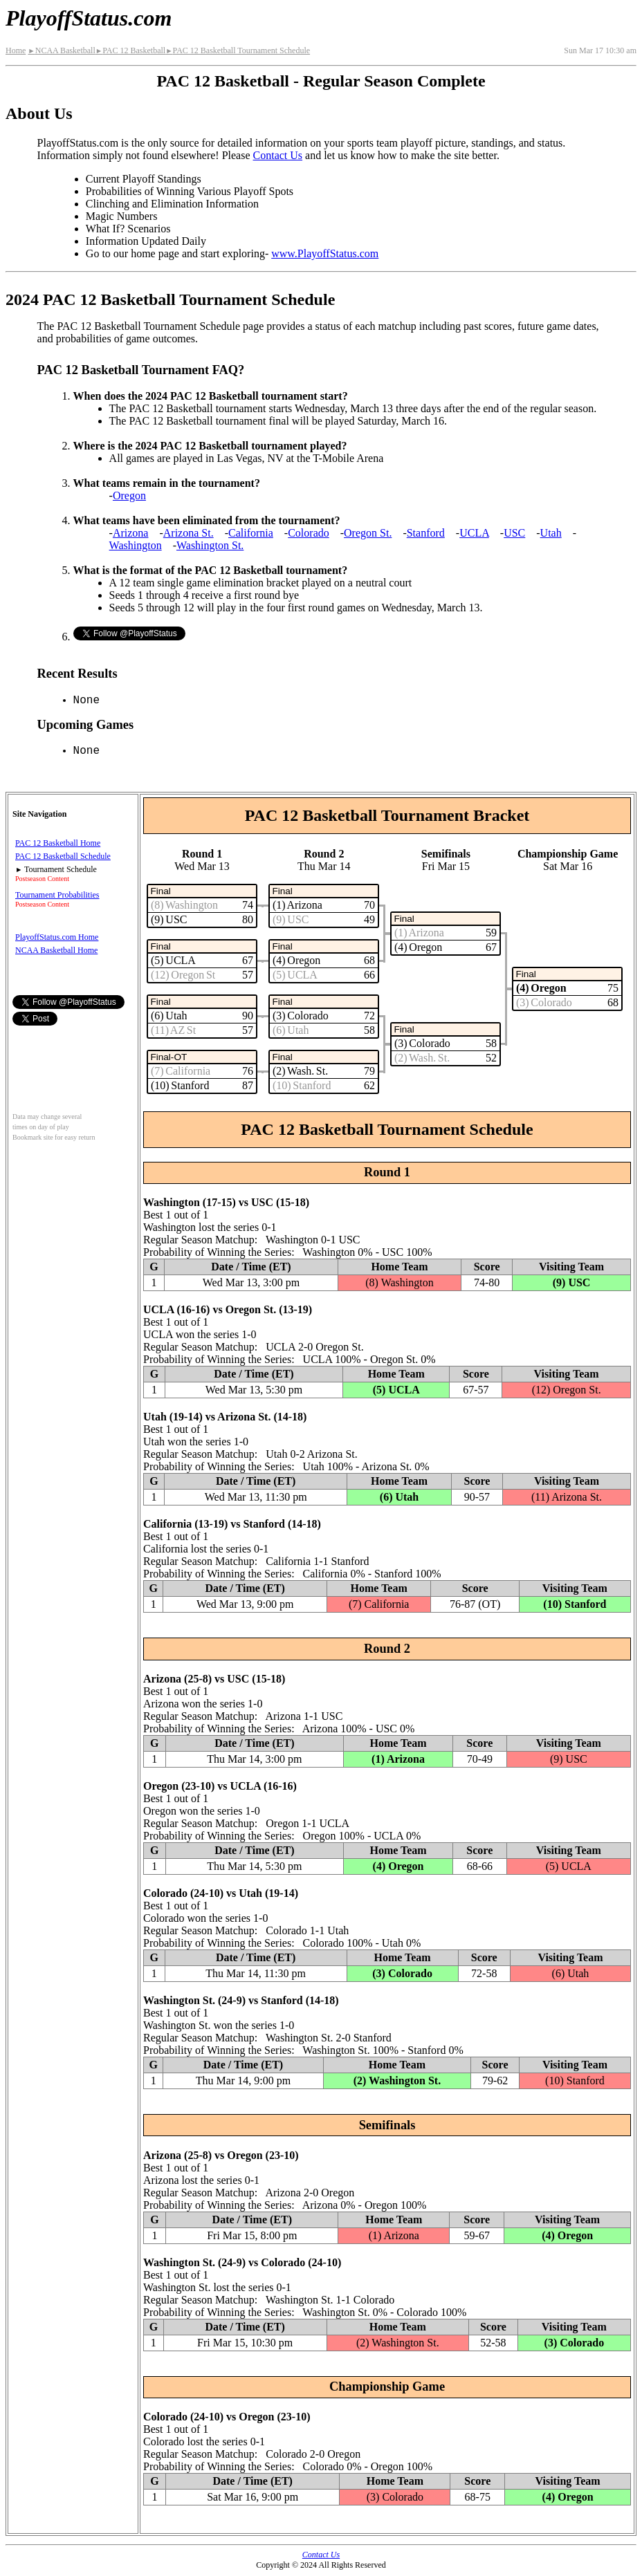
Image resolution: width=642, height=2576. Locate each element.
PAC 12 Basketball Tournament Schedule (237, 50)
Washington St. (210, 545)
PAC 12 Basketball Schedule (63, 856)
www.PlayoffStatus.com (324, 253)
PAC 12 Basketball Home (57, 843)
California (250, 533)
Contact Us (278, 155)
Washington (135, 545)
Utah (551, 533)
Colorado (308, 533)
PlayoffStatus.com (89, 18)
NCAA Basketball (61, 50)
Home (16, 50)
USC (514, 533)
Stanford (426, 533)
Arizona (131, 533)
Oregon (129, 495)
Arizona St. (188, 533)
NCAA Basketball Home (56, 950)
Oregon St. (368, 533)
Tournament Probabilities (57, 895)
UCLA (474, 533)
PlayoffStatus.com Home (56, 937)
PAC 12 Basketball (130, 50)
